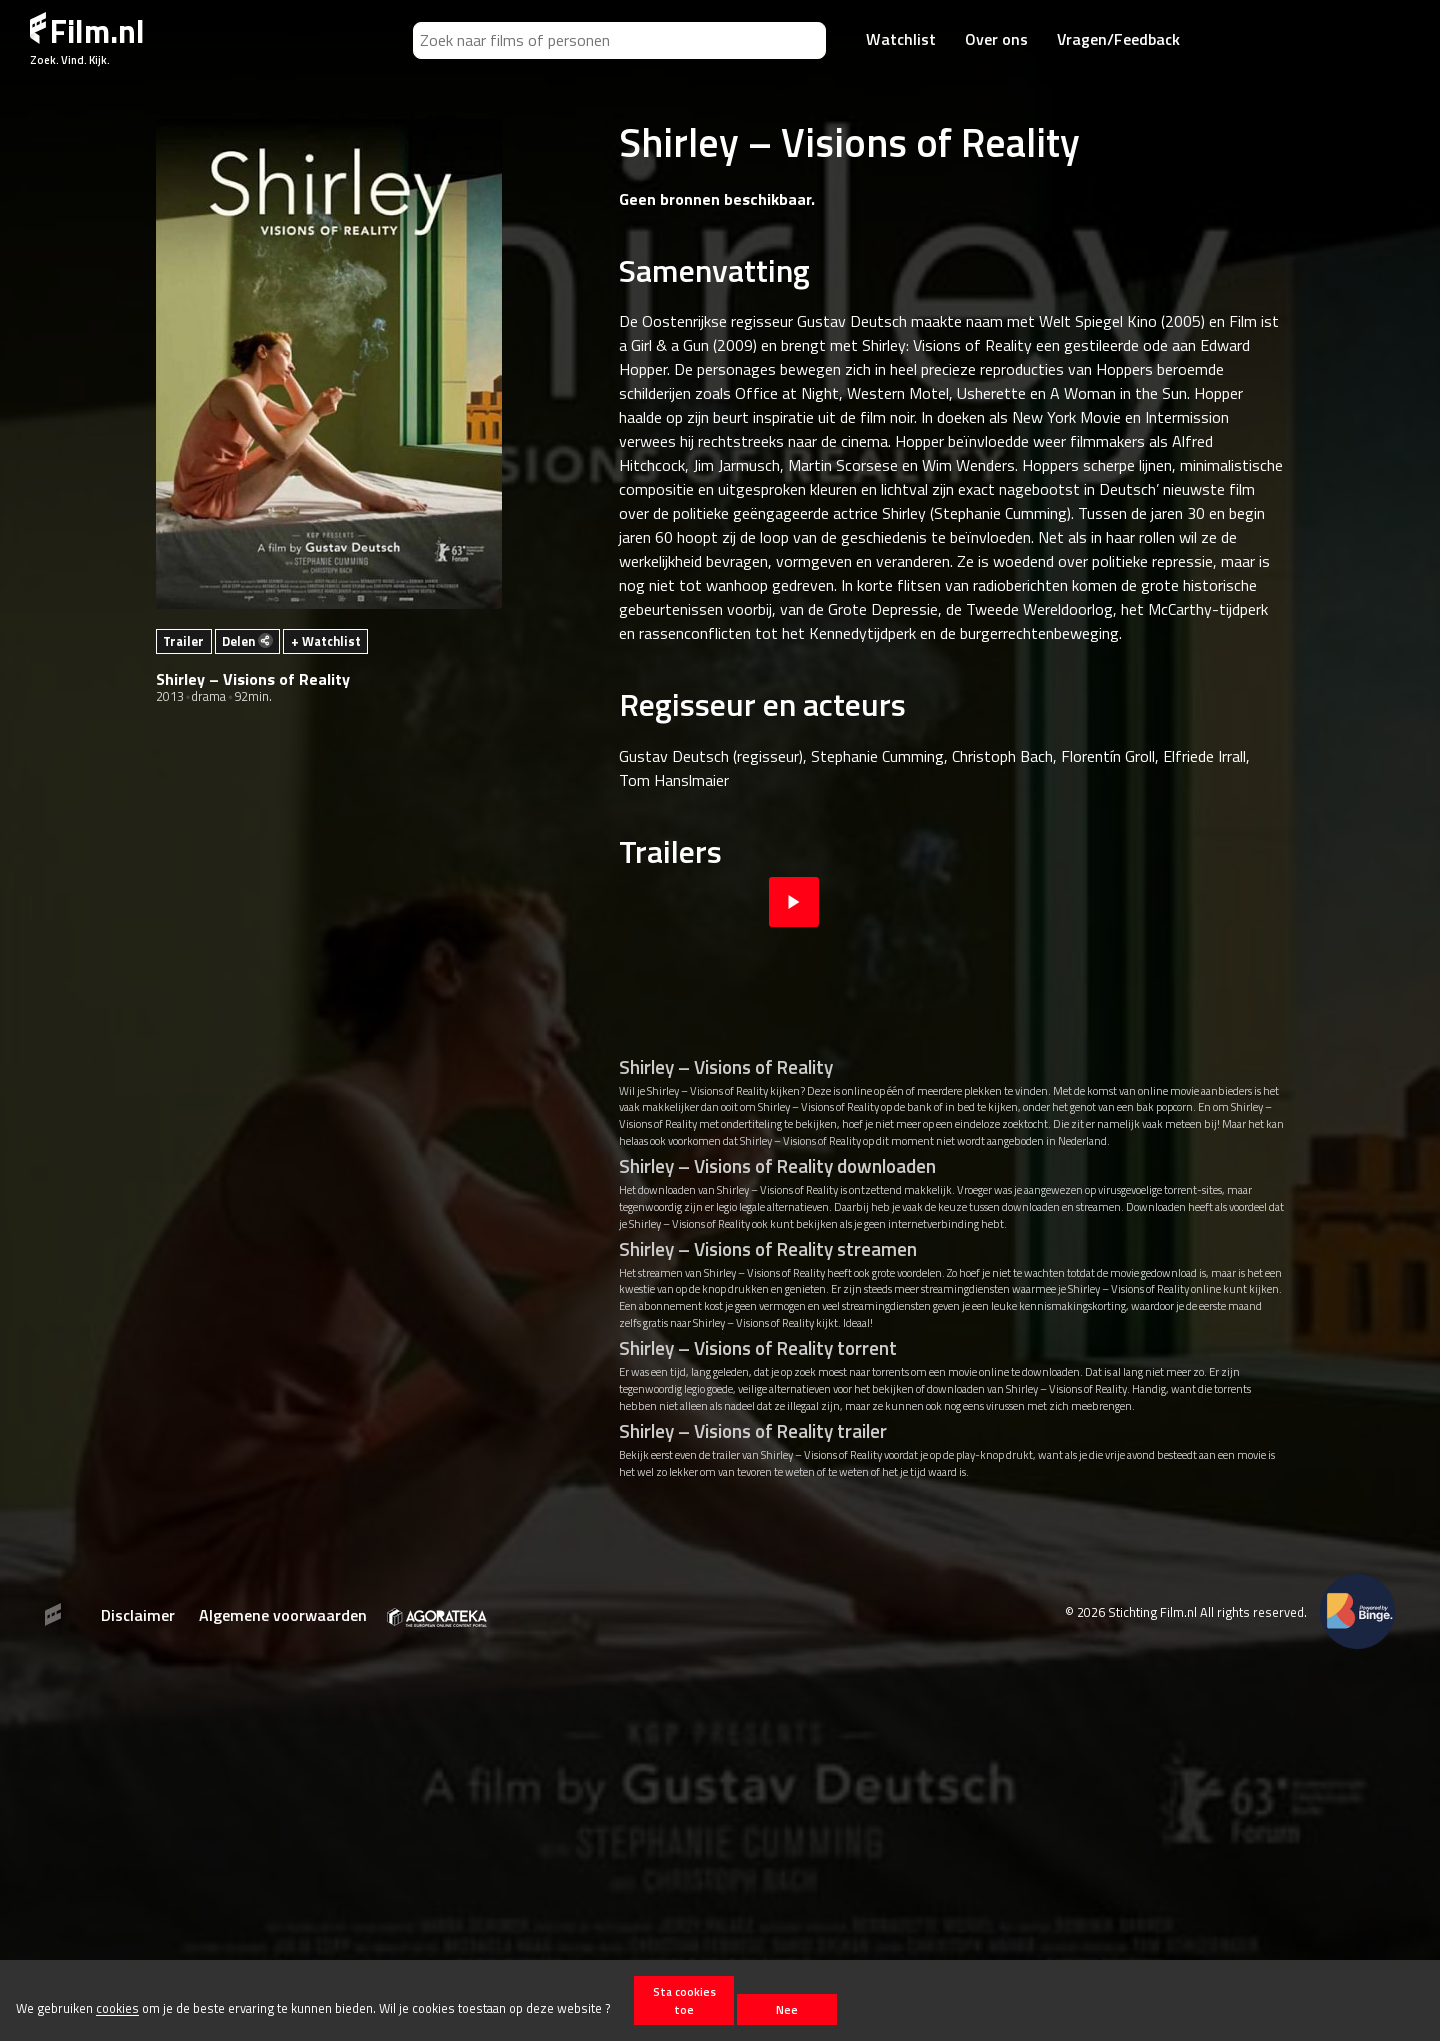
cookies (117, 2009)
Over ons (996, 39)
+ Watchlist (326, 641)
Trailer (183, 641)
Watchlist (901, 39)
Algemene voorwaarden (283, 1615)
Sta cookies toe (684, 2000)
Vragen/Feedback (1118, 39)
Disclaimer (138, 1615)
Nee (787, 2009)
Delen (247, 641)
